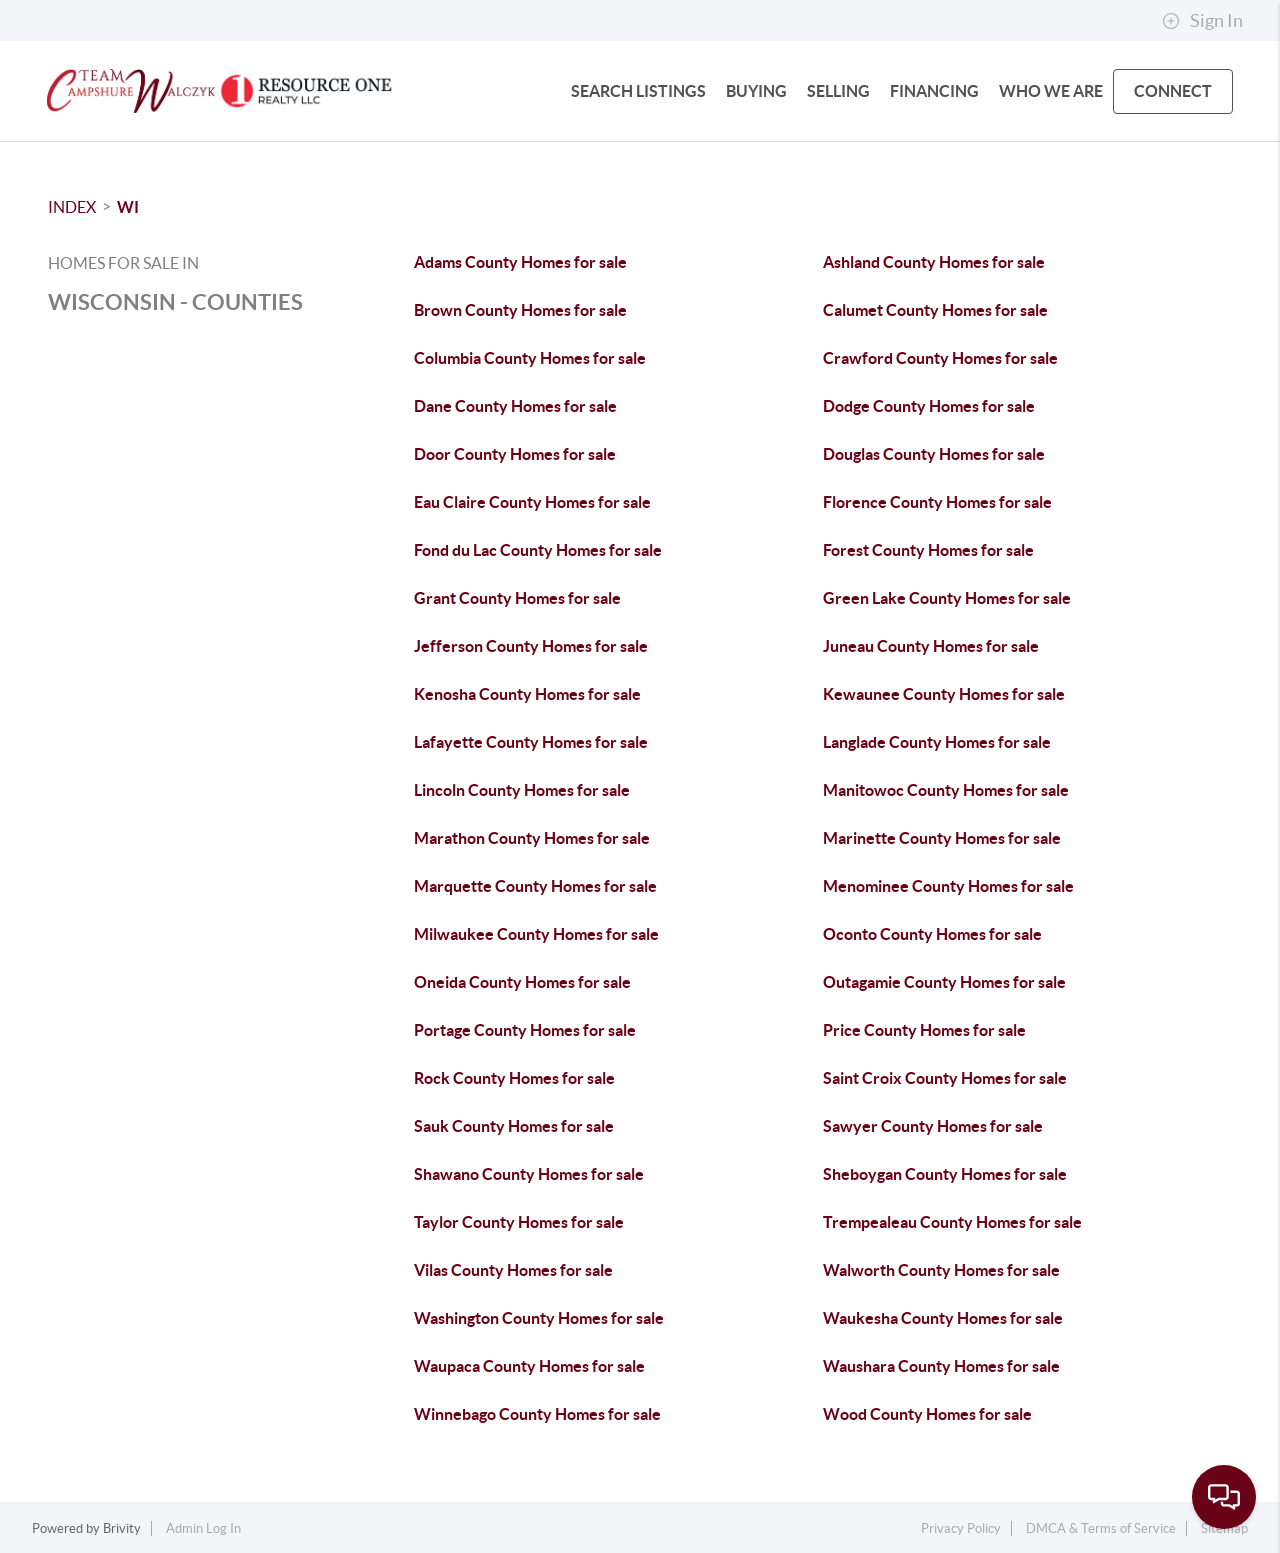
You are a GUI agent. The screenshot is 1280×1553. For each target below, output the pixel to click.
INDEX (72, 207)
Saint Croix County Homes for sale (945, 1078)
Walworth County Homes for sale (941, 1270)
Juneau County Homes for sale (931, 646)
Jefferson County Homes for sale (531, 646)
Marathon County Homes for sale (532, 838)
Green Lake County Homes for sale (947, 598)
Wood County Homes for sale (927, 1414)
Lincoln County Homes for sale (522, 790)
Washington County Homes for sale (539, 1318)
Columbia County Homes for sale (530, 358)
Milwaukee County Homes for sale (536, 934)
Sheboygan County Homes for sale (945, 1174)
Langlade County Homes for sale (937, 742)
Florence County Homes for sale (937, 502)
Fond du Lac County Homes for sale (538, 550)
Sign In (1202, 21)
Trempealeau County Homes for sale (952, 1222)
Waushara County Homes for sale (941, 1366)
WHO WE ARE (1051, 91)
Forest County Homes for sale (928, 550)
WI (128, 207)
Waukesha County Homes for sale (943, 1318)
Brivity (122, 1528)
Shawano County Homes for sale (529, 1174)
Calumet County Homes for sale (935, 310)
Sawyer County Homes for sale (933, 1126)
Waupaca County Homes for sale (529, 1366)
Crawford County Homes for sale (940, 358)
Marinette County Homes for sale (942, 838)
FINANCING (934, 91)
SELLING (838, 91)
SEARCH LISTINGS (638, 91)
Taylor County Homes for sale (519, 1222)
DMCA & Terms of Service (1101, 1528)
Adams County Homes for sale (520, 262)
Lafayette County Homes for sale (531, 742)
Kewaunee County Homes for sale (944, 694)
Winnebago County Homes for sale (537, 1414)
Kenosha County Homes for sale (527, 694)
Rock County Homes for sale (514, 1078)
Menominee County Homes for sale (948, 886)
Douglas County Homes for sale (934, 454)
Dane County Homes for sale (515, 406)
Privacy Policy (961, 1528)
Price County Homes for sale (924, 1030)
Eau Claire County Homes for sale (532, 502)
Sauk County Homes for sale (514, 1126)
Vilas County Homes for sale (513, 1270)
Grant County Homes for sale (517, 598)
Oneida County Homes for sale (522, 982)
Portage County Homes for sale (525, 1030)
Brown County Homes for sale (520, 310)
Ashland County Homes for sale (934, 262)
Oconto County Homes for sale (932, 934)
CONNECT (1173, 91)
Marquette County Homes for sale (535, 886)
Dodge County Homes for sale (929, 406)
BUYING (756, 91)
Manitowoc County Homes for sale (946, 790)
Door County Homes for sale (515, 454)
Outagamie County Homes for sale (944, 982)
